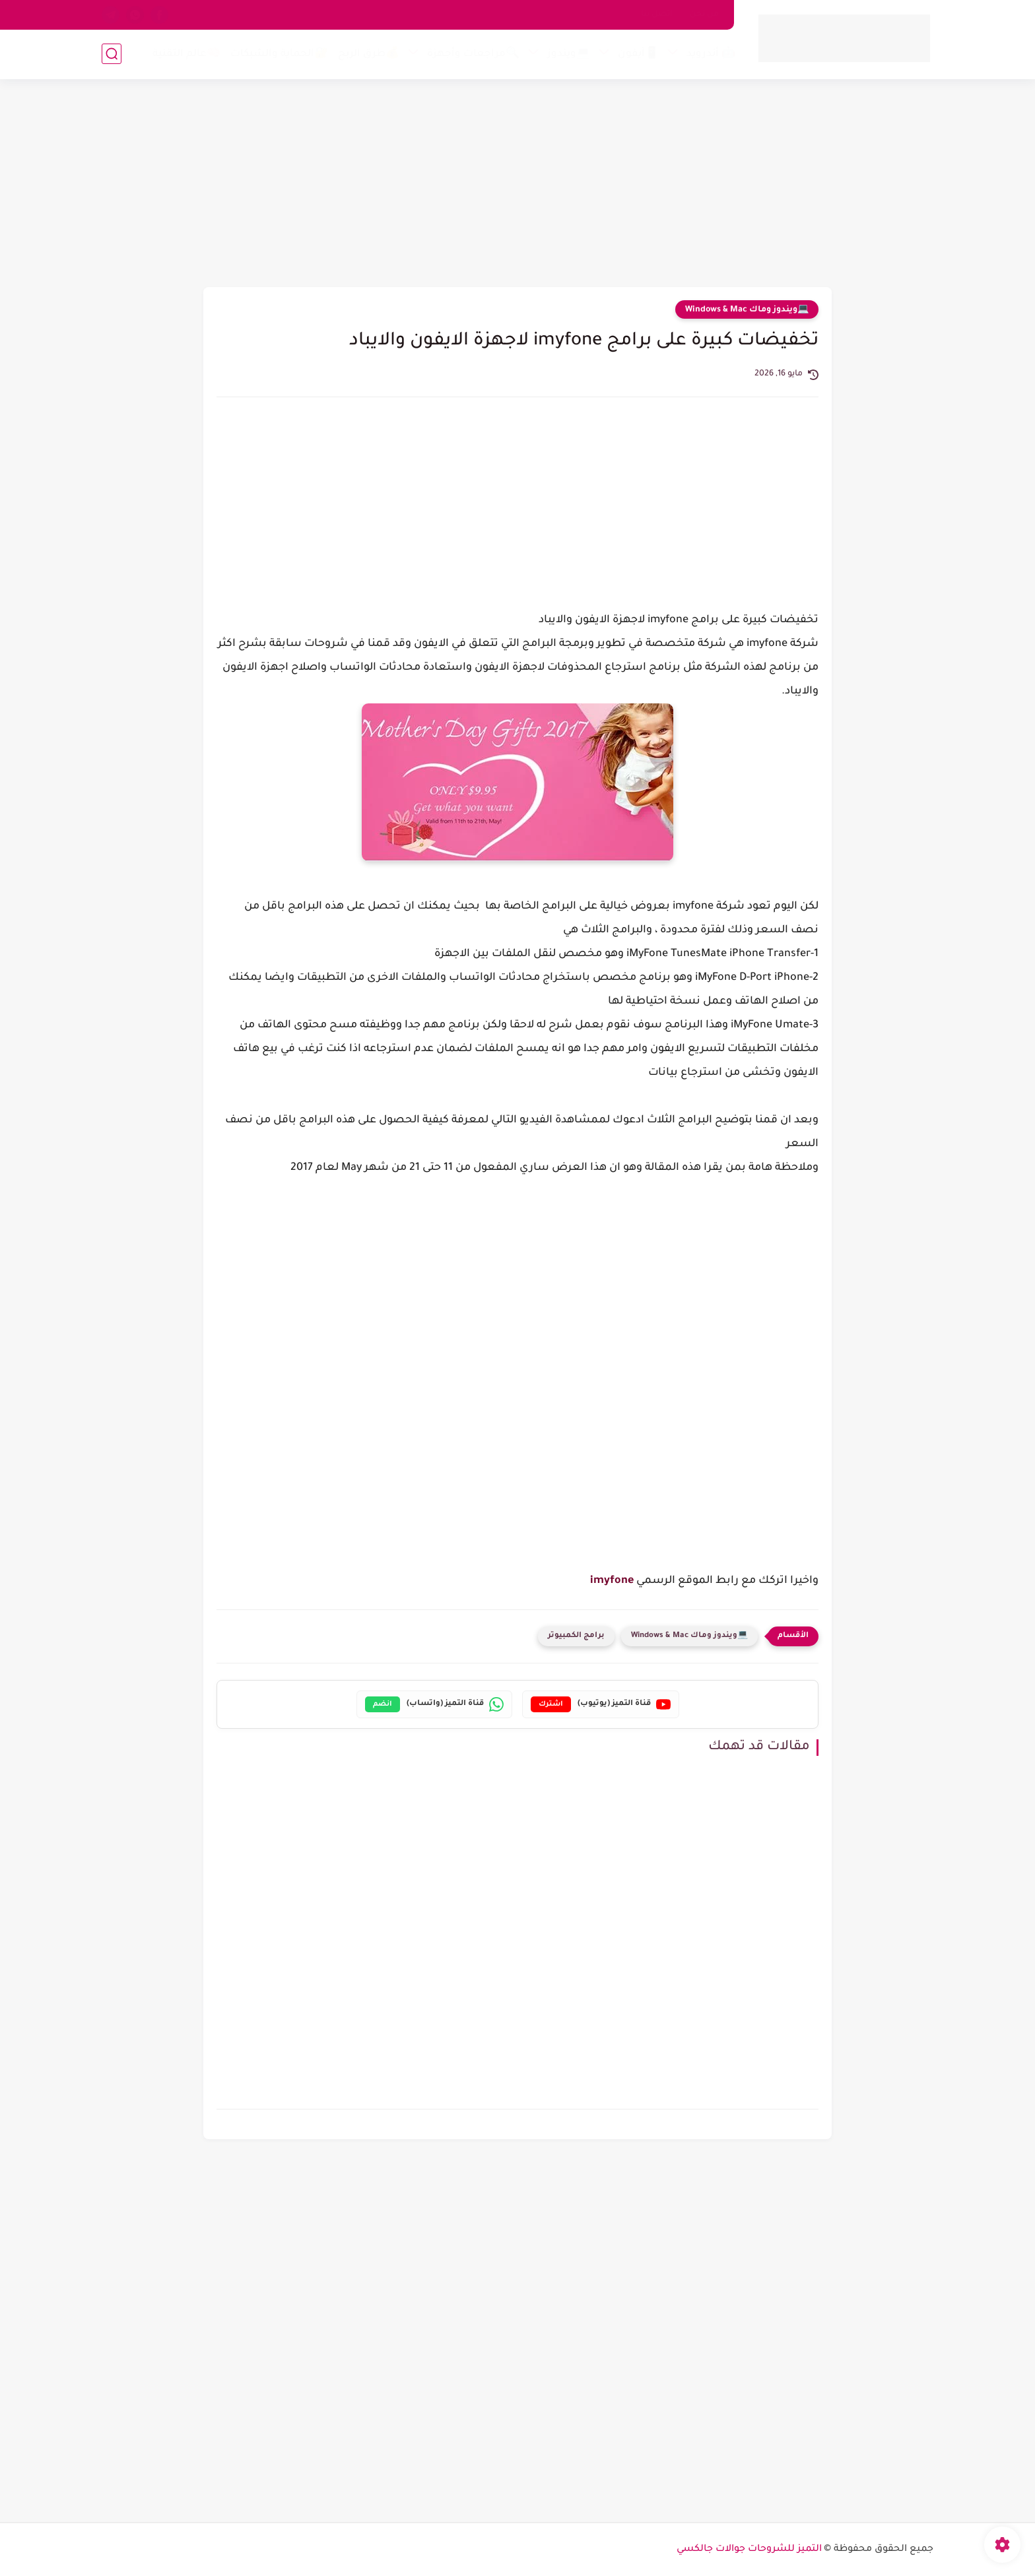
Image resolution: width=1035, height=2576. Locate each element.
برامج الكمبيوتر (576, 1636)
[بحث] (111, 54)
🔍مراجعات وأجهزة (473, 54)
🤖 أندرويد (710, 54)
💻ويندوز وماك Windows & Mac (747, 310)
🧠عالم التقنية (186, 54)
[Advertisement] (517, 184)
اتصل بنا (657, 14)
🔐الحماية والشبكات (279, 54)
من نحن (704, 14)
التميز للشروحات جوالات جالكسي (749, 2549)
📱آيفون (638, 54)
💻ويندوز (568, 54)
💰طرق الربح (368, 54)
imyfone (612, 1581)
